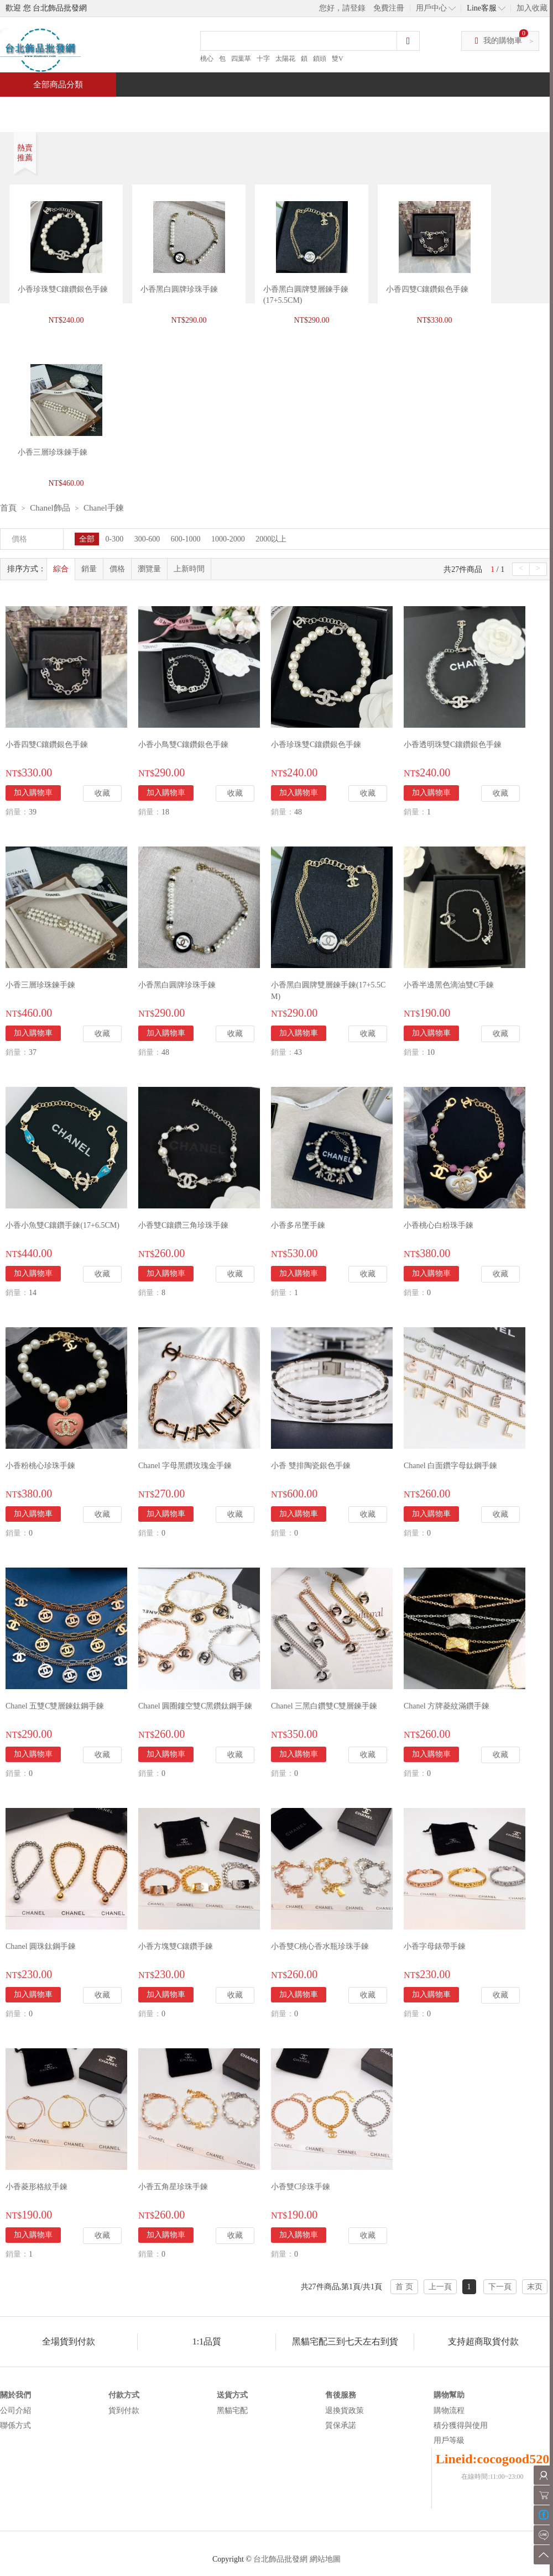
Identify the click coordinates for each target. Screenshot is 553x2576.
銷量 (89, 569)
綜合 (61, 569)
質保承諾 (340, 2425)
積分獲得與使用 (461, 2425)
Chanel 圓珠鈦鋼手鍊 (41, 1946)
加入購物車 (33, 792)
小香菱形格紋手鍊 (36, 2187)
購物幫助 (449, 2395)
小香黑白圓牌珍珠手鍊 (179, 289)
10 (431, 1052)
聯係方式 (15, 2425)
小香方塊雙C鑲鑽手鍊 (175, 1946)
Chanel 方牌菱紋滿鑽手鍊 (446, 1706)
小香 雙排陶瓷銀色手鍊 (311, 1466)
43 (298, 1052)
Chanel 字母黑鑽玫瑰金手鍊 (185, 1466)
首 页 (404, 2287)
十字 (263, 58)
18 (165, 812)
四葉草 (241, 58)
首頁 (42, 108)
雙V (337, 58)
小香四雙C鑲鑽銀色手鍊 (427, 289)
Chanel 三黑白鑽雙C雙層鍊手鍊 (324, 1706)
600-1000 (186, 539)
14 (32, 1293)
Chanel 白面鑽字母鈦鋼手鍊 (450, 1466)
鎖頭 (319, 58)
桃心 (206, 58)
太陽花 (285, 58)
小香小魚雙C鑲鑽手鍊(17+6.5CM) (62, 1225)
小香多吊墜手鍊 (298, 1225)
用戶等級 (449, 2440)
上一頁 (440, 2287)
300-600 (147, 539)
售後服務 (340, 2395)
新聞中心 (351, 108)
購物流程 (449, 2410)
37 (32, 1052)
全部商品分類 (58, 84)
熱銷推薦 (272, 108)
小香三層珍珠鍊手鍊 (40, 985)
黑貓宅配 (232, 2410)
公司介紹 (15, 2410)
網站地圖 (325, 2559)
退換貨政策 (344, 2410)
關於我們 (15, 2395)
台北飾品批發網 (280, 2559)
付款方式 (123, 2395)
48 (298, 812)
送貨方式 (232, 2395)
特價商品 (113, 108)
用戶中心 (431, 8)
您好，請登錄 (342, 8)
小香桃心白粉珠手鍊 (438, 1225)
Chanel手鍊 (104, 507)
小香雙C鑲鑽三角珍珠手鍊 (183, 1225)
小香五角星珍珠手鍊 (173, 2187)
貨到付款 (123, 2410)
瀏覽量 (149, 569)
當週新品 (192, 108)
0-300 (115, 539)
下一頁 (500, 2287)
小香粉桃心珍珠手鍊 (40, 1466)
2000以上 (270, 539)
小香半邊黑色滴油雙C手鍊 (449, 985)
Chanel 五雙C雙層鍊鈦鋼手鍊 (55, 1706)
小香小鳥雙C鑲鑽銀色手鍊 (183, 744)
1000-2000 (228, 539)
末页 (534, 2287)
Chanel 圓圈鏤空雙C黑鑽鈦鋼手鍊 (195, 1706)
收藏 (102, 793)
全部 (87, 539)
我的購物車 (502, 40)
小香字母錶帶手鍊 (435, 1946)
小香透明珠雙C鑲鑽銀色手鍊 (453, 744)
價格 (117, 569)
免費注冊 (388, 8)
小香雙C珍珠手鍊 (300, 2187)
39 (32, 812)
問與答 (427, 108)
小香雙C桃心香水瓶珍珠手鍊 (320, 1946)
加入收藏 (532, 8)
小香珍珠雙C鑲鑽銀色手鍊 (63, 289)
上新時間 (189, 569)
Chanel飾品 (50, 507)
